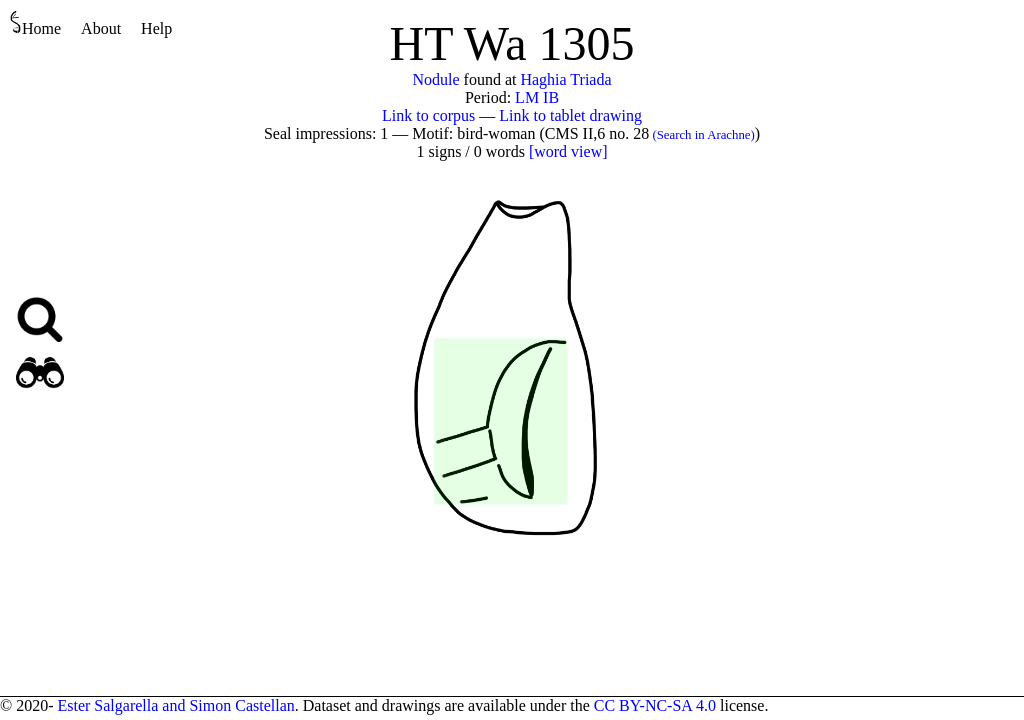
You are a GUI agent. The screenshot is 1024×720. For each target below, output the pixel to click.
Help (156, 28)
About (101, 28)
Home (35, 23)
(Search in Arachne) (702, 135)
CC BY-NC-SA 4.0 (655, 705)
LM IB (537, 97)
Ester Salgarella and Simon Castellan (175, 705)
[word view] (568, 151)
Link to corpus (428, 115)
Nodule (435, 79)
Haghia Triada (565, 79)
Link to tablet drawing (570, 115)
